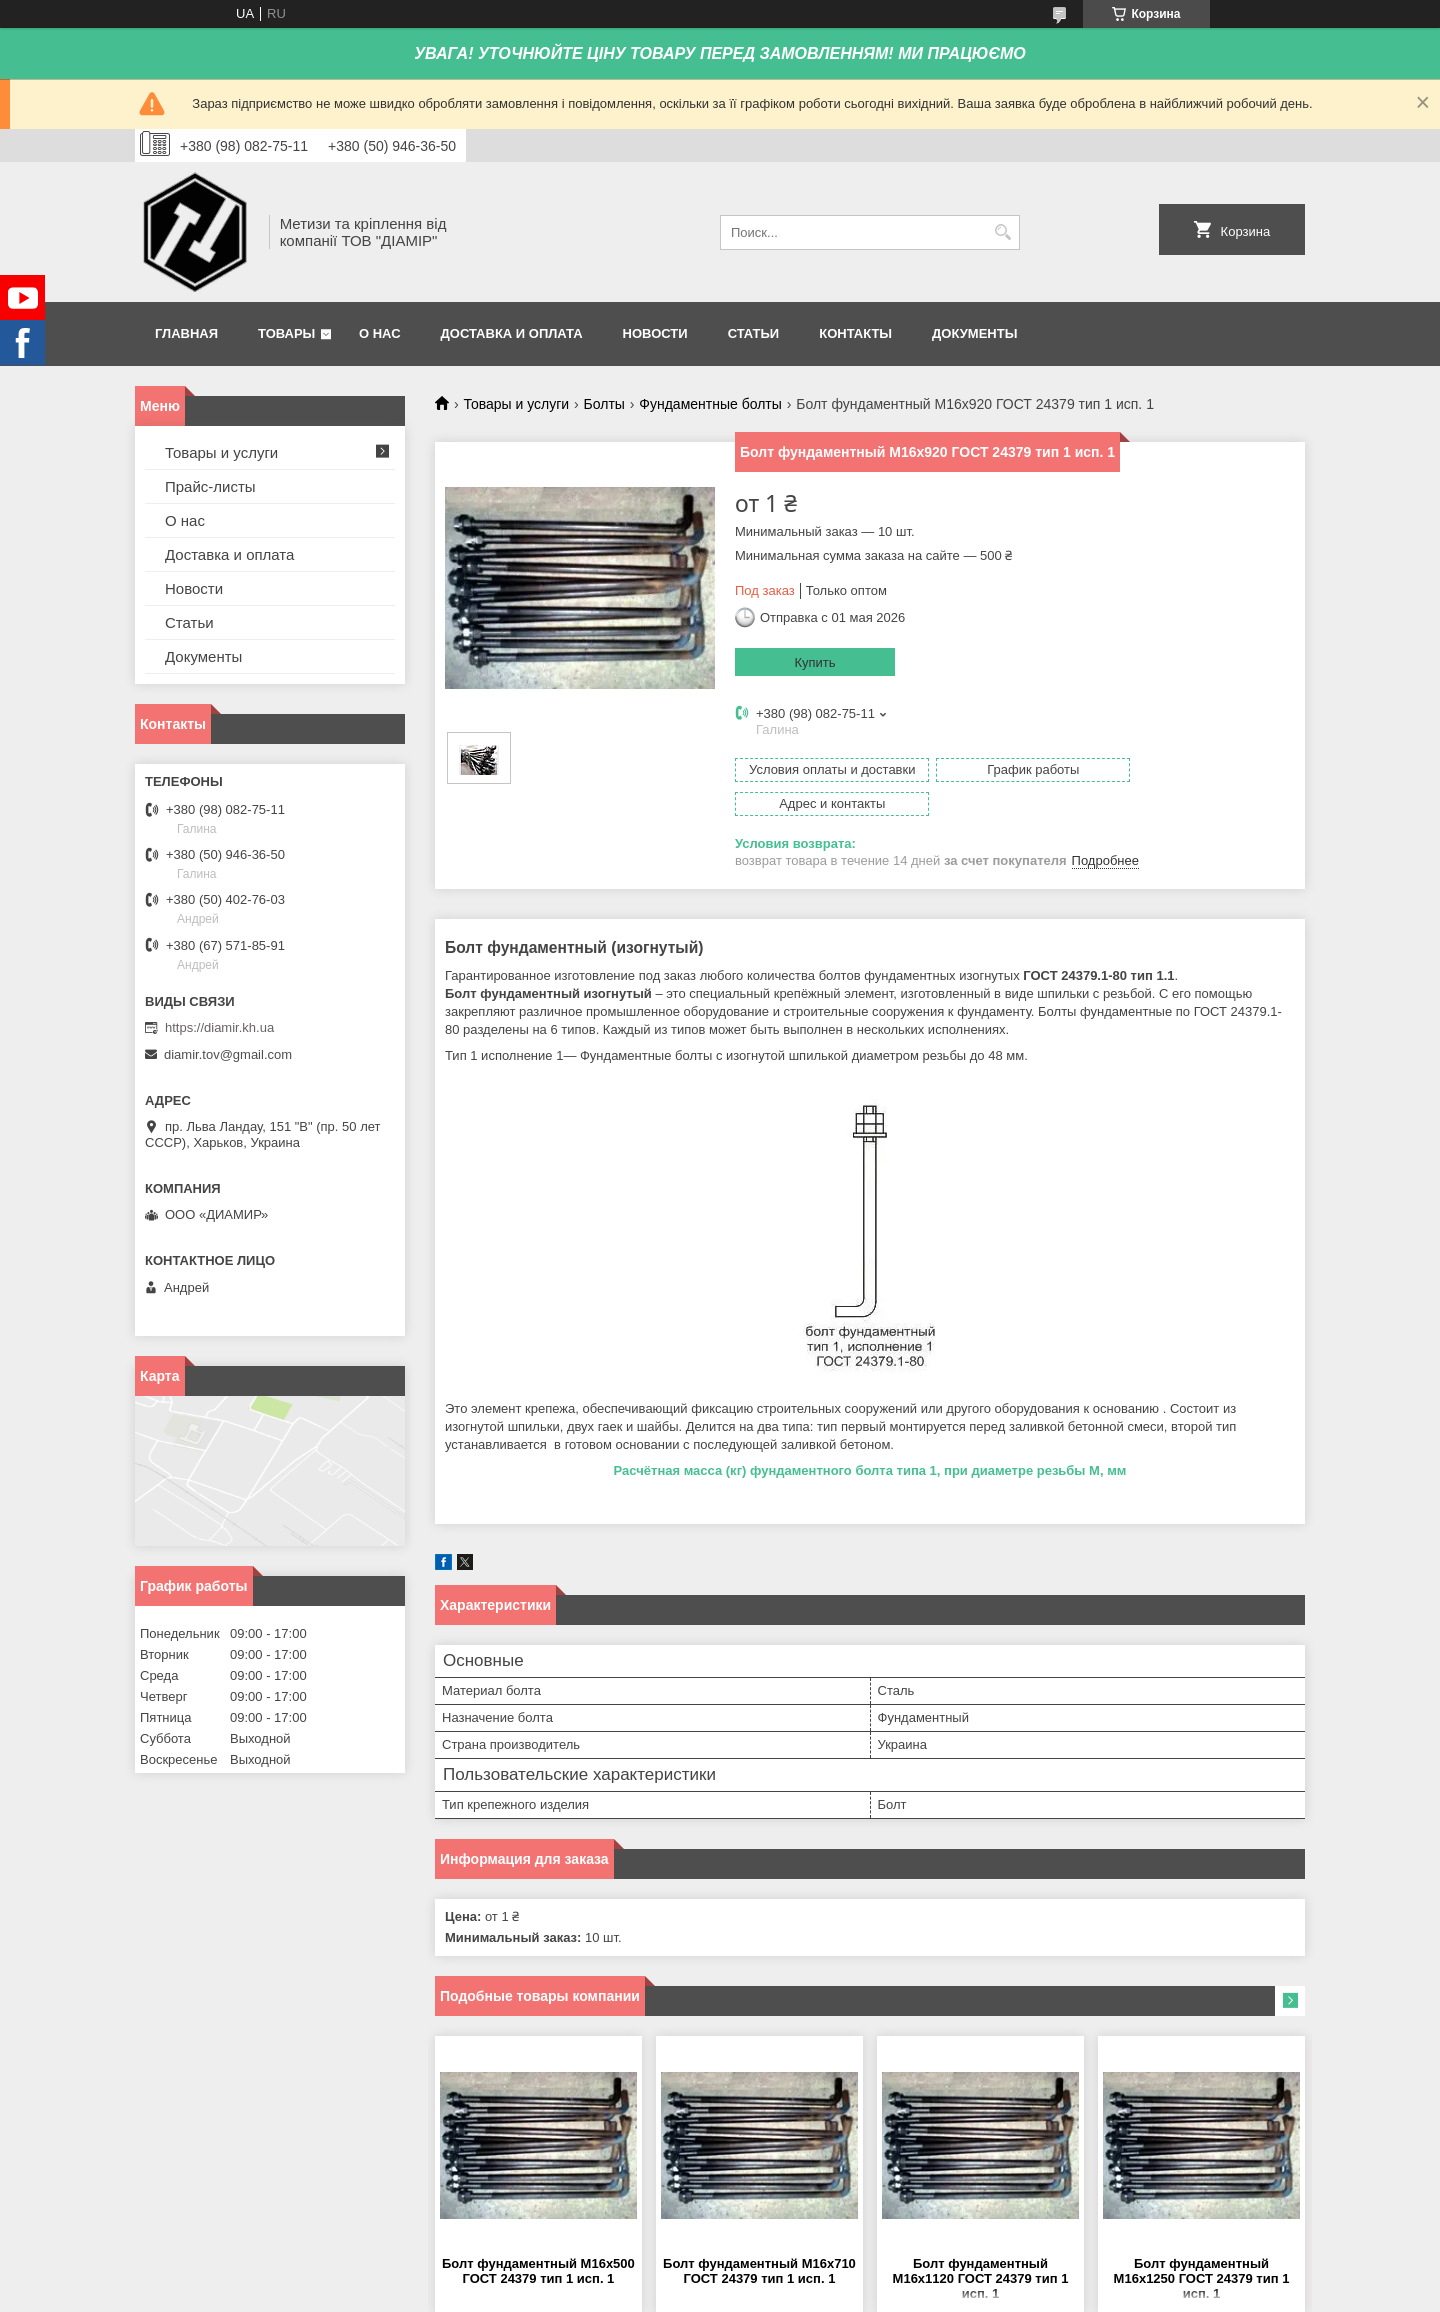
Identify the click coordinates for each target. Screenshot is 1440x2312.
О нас (380, 333)
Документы (974, 333)
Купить (814, 662)
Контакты (855, 333)
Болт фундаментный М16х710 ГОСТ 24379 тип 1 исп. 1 (759, 2237)
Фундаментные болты (710, 404)
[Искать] (1002, 232)
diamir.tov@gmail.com (228, 1054)
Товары (286, 333)
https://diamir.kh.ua (219, 1027)
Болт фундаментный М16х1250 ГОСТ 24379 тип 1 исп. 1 (1202, 2244)
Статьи (754, 333)
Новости (655, 333)
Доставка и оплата (512, 333)
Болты (604, 404)
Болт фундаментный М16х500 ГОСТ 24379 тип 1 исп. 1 (538, 2237)
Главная (186, 333)
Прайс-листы (210, 486)
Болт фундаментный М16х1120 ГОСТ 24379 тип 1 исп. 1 (981, 2244)
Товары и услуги (516, 404)
